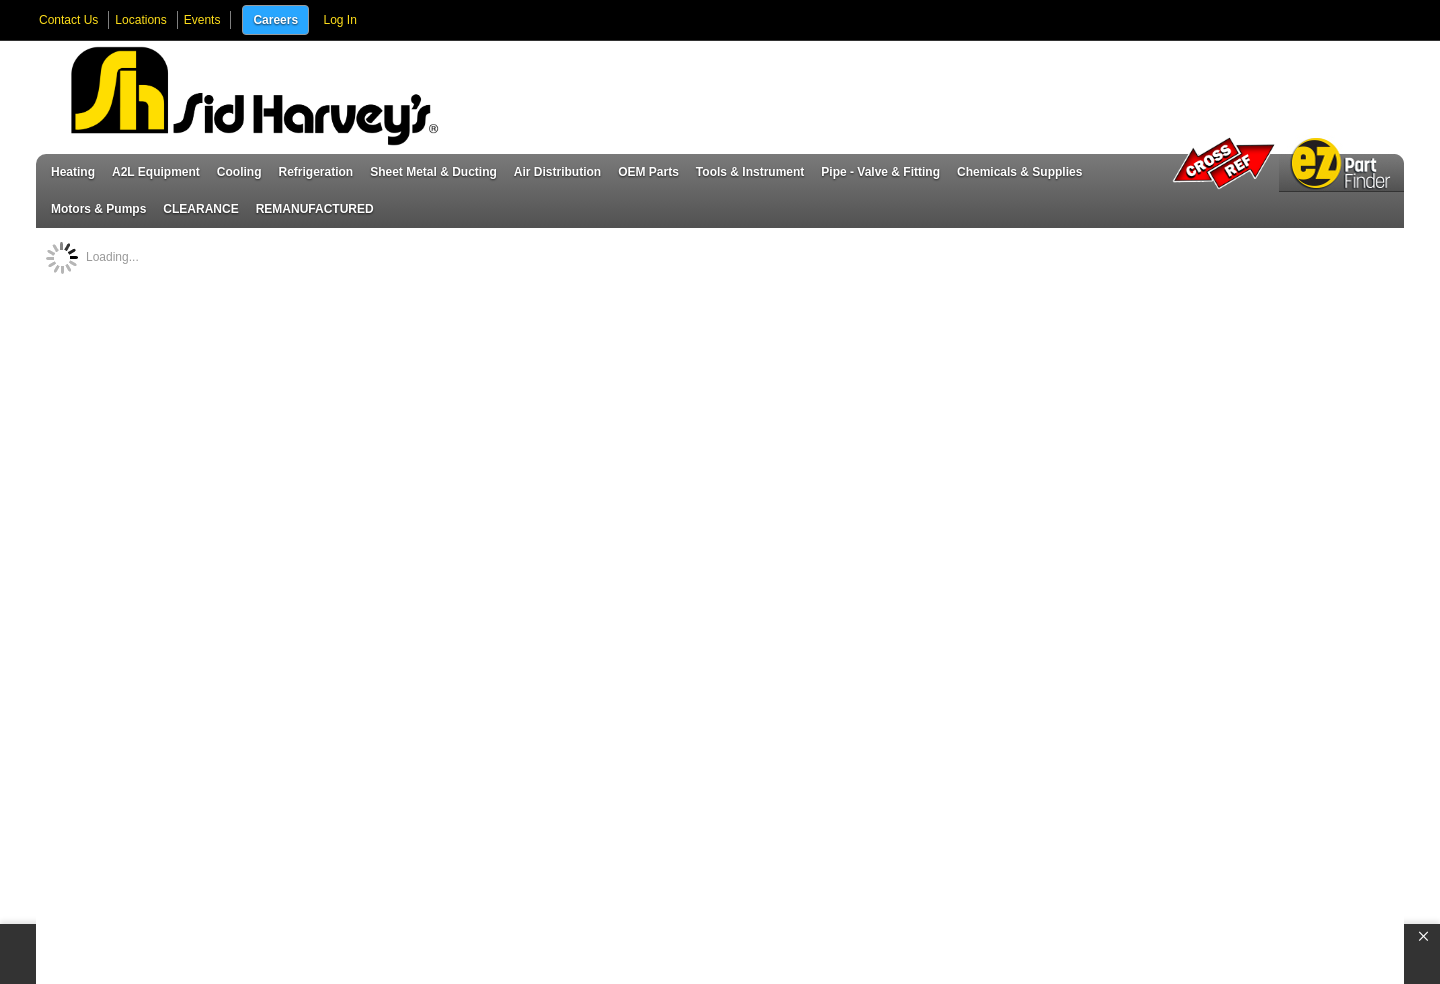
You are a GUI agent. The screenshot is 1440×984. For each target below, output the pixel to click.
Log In (339, 20)
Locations (140, 20)
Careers (275, 20)
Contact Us (68, 20)
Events (202, 20)
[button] (1423, 937)
